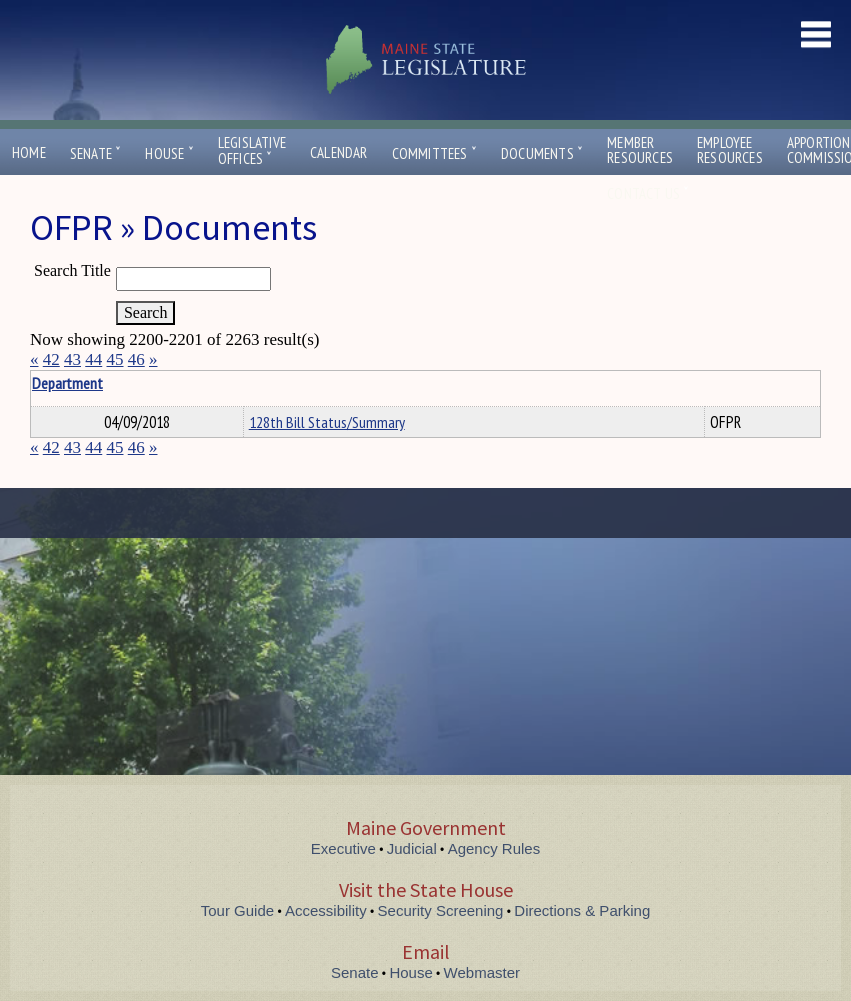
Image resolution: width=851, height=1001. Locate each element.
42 (51, 359)
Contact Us (648, 193)
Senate (96, 153)
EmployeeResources (730, 150)
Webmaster (482, 972)
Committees (434, 153)
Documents (542, 153)
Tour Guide (237, 910)
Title (46, 383)
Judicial (412, 848)
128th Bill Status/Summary (327, 422)
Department (279, 383)
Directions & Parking (582, 910)
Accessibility (326, 910)
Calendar (339, 152)
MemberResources (640, 150)
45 (115, 359)
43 (72, 359)
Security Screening (441, 910)
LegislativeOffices (252, 151)
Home (29, 152)
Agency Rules (494, 848)
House (169, 153)
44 (93, 359)
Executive (343, 848)
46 (136, 359)
